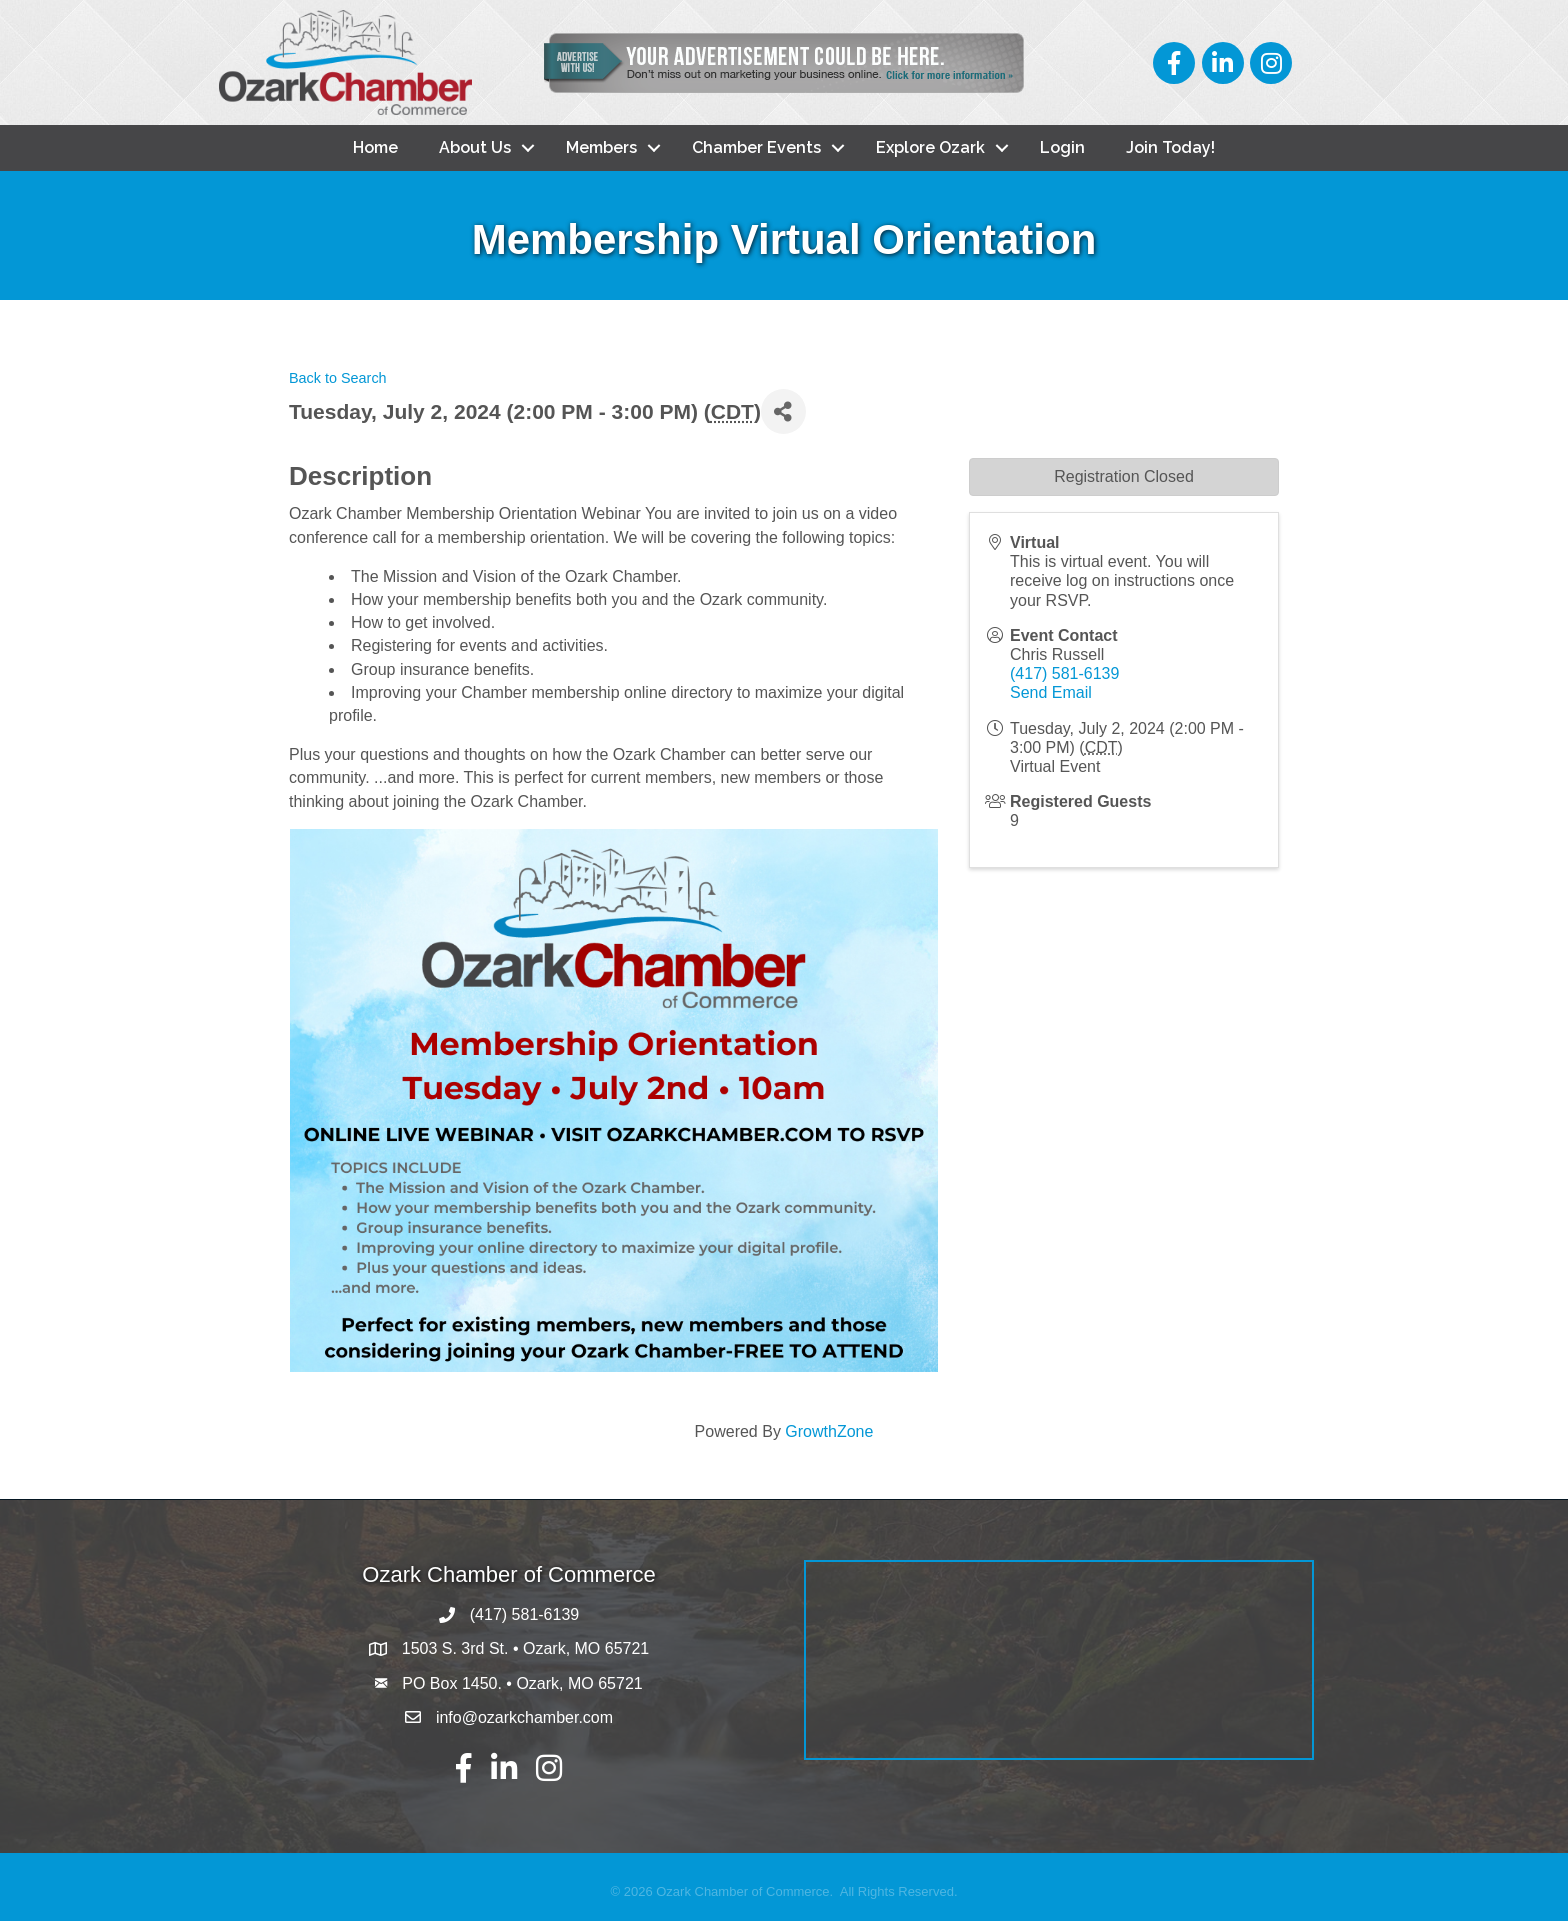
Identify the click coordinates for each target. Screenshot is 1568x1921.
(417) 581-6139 (1064, 673)
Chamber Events (756, 147)
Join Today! (1170, 147)
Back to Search (338, 378)
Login (1062, 147)
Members (601, 147)
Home (375, 147)
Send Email (1051, 692)
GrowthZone (829, 1431)
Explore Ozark (930, 147)
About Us (475, 147)
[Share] (783, 411)
